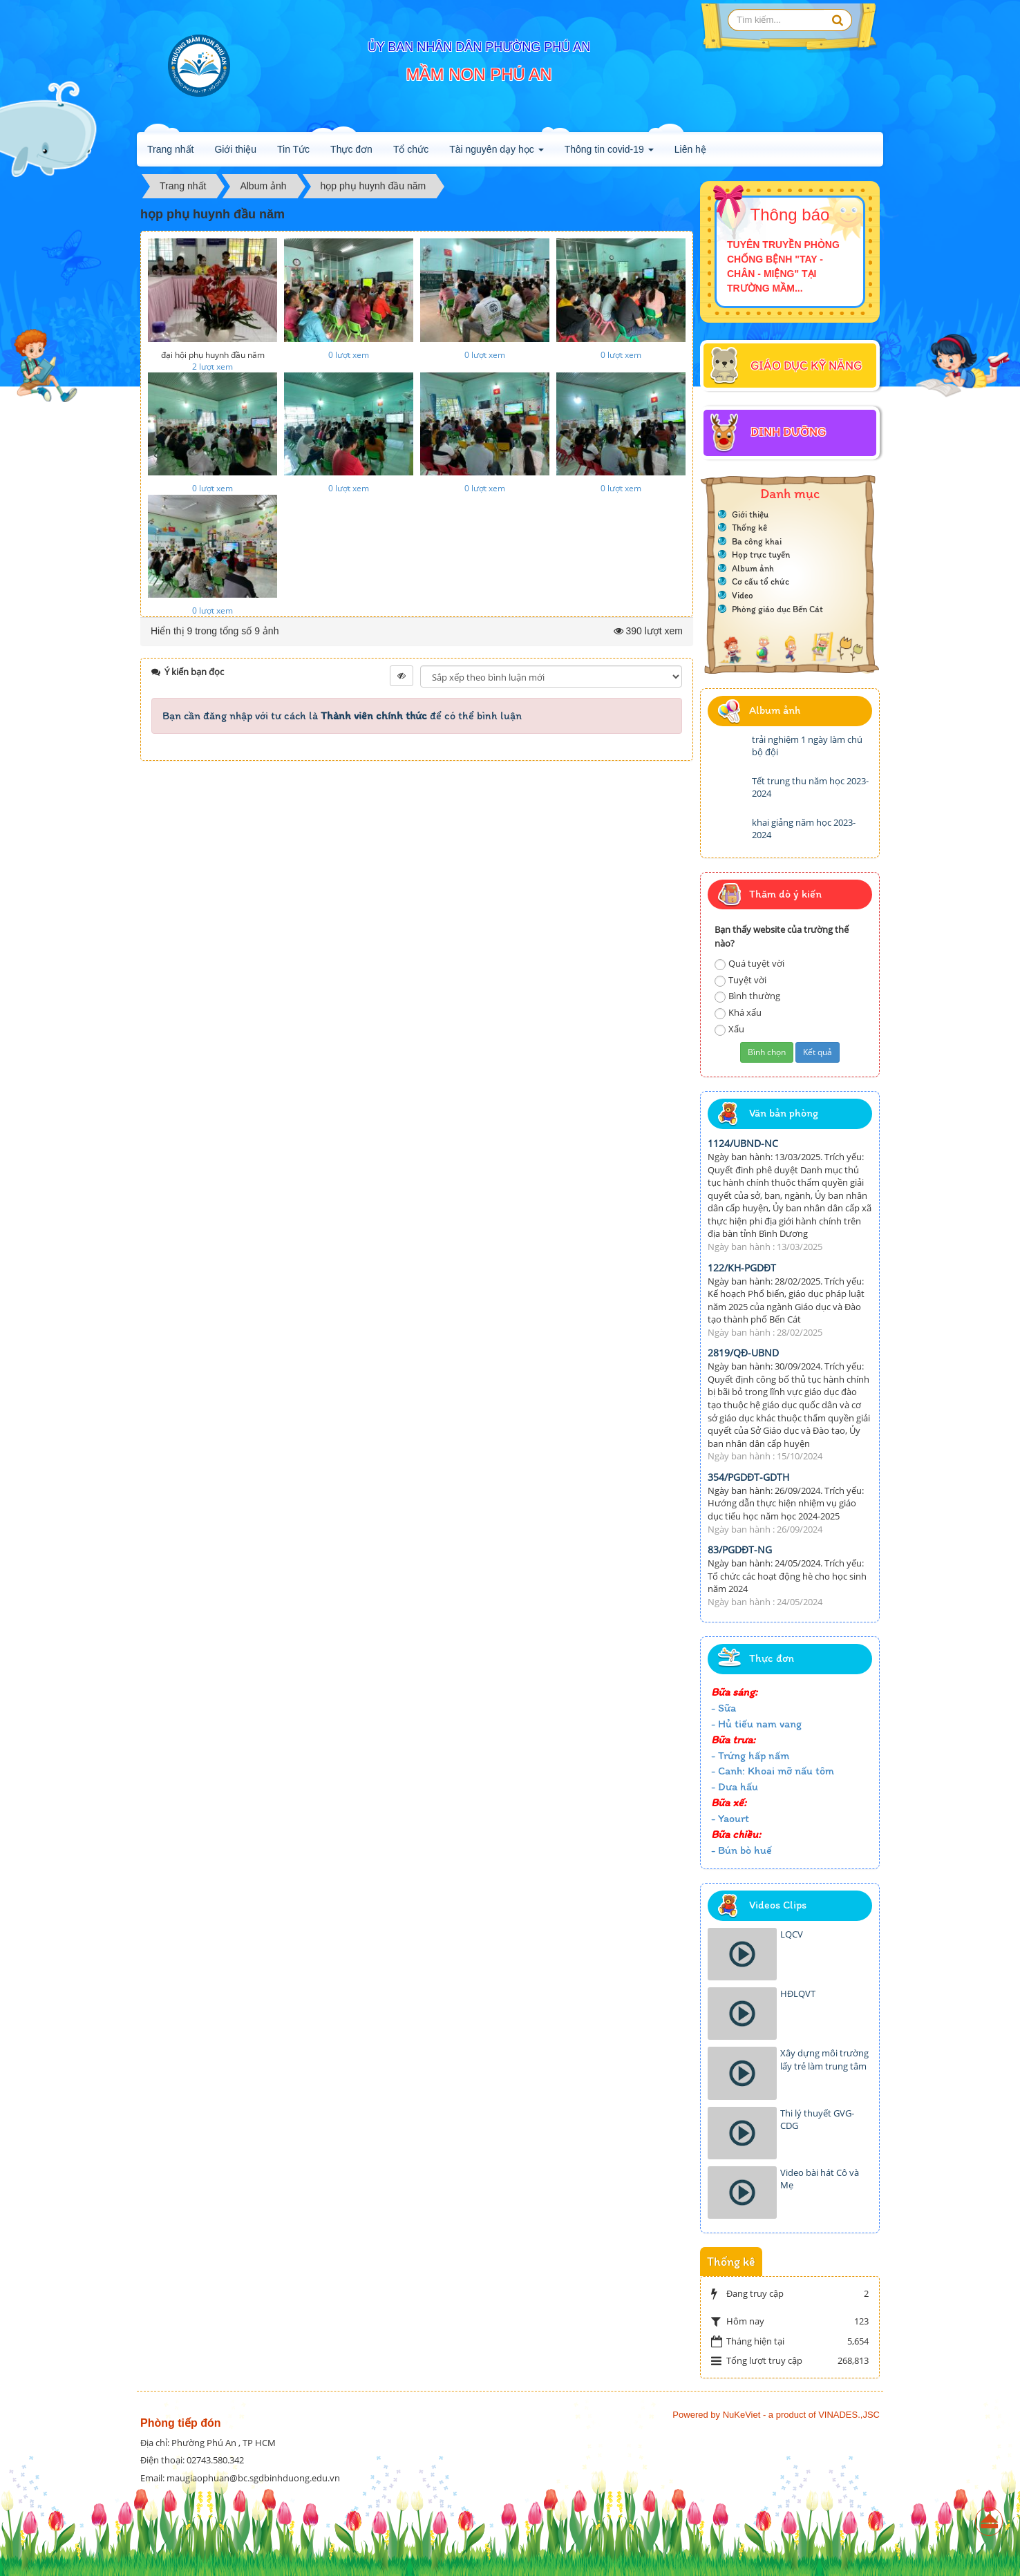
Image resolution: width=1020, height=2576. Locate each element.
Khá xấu (738, 1012)
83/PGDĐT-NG (740, 1549)
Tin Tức (293, 149)
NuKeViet (742, 2414)
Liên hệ (690, 149)
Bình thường (747, 996)
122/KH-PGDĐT (742, 1267)
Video (742, 595)
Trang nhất (170, 149)
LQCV (791, 1934)
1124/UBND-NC (743, 1143)
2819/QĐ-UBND (743, 1352)
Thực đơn (351, 149)
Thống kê (749, 527)
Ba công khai (757, 541)
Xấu (729, 1029)
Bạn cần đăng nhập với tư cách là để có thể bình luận (342, 715)
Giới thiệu (235, 149)
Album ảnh (753, 568)
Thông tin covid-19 (609, 153)
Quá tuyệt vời (749, 963)
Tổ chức (410, 149)
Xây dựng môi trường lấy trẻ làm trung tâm (824, 2059)
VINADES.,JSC (849, 2414)
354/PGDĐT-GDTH (748, 1477)
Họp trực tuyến (761, 554)
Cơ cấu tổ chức (760, 581)
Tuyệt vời (740, 980)
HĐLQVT (797, 1993)
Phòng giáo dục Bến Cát (777, 609)
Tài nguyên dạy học (496, 153)
